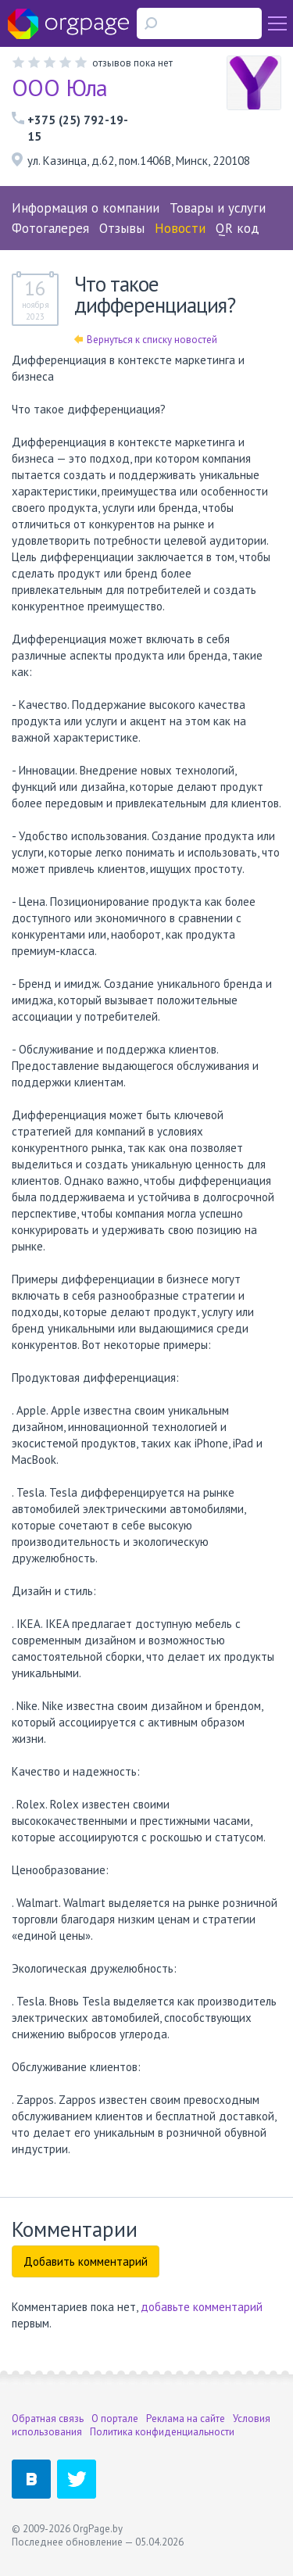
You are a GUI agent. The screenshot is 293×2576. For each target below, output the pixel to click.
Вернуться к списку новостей (145, 339)
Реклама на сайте (185, 2418)
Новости (180, 228)
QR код (237, 228)
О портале (114, 2418)
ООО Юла (60, 87)
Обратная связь (48, 2418)
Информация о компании (85, 207)
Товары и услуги (218, 207)
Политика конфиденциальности (162, 2431)
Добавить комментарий (85, 2261)
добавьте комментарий (202, 2306)
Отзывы (122, 228)
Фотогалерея (50, 228)
